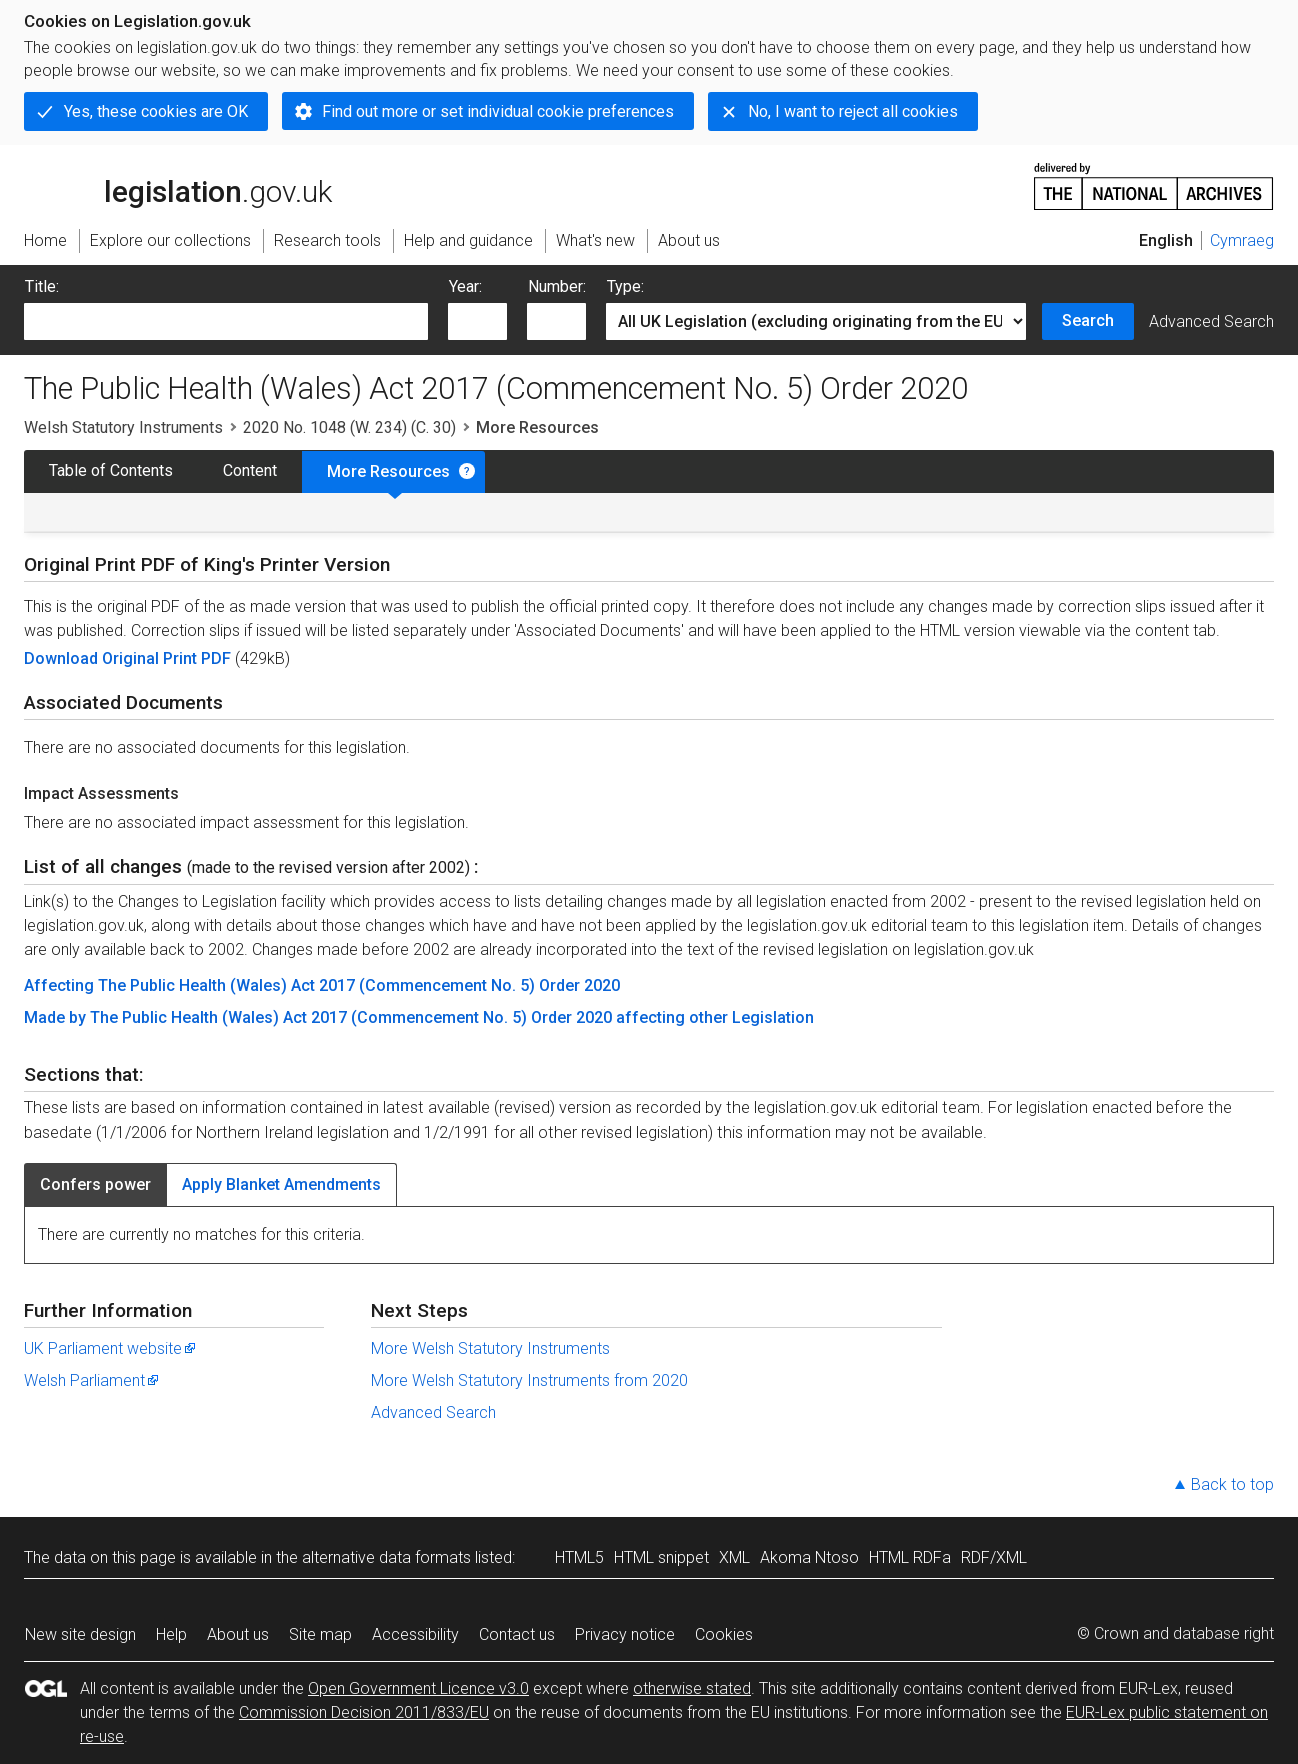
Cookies (724, 1634)
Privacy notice (625, 1634)
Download (63, 658)
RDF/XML (994, 1557)
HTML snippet (661, 1557)
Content (250, 470)
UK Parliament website (111, 1348)
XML (734, 1557)
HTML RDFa (910, 1557)
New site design (80, 1634)
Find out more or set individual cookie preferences (498, 111)
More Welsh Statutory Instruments (490, 1348)
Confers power (95, 1184)
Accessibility (415, 1634)
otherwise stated (692, 1688)
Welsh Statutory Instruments (123, 427)
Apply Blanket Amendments (281, 1184)
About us (238, 1634)
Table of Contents (111, 470)
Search (1088, 320)
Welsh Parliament (92, 1380)
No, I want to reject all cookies (853, 111)
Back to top (1232, 1484)
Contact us (517, 1634)
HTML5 (579, 1557)
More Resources (388, 471)
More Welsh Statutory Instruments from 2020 (529, 1380)
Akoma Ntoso (809, 1557)
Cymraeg (1242, 240)
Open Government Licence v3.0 (418, 1688)
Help (171, 1634)
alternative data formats (386, 1557)
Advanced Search (1211, 321)
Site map (320, 1634)
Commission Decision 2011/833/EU (364, 1712)
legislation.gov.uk (178, 185)
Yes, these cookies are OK (156, 111)
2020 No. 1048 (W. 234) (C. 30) (349, 427)
